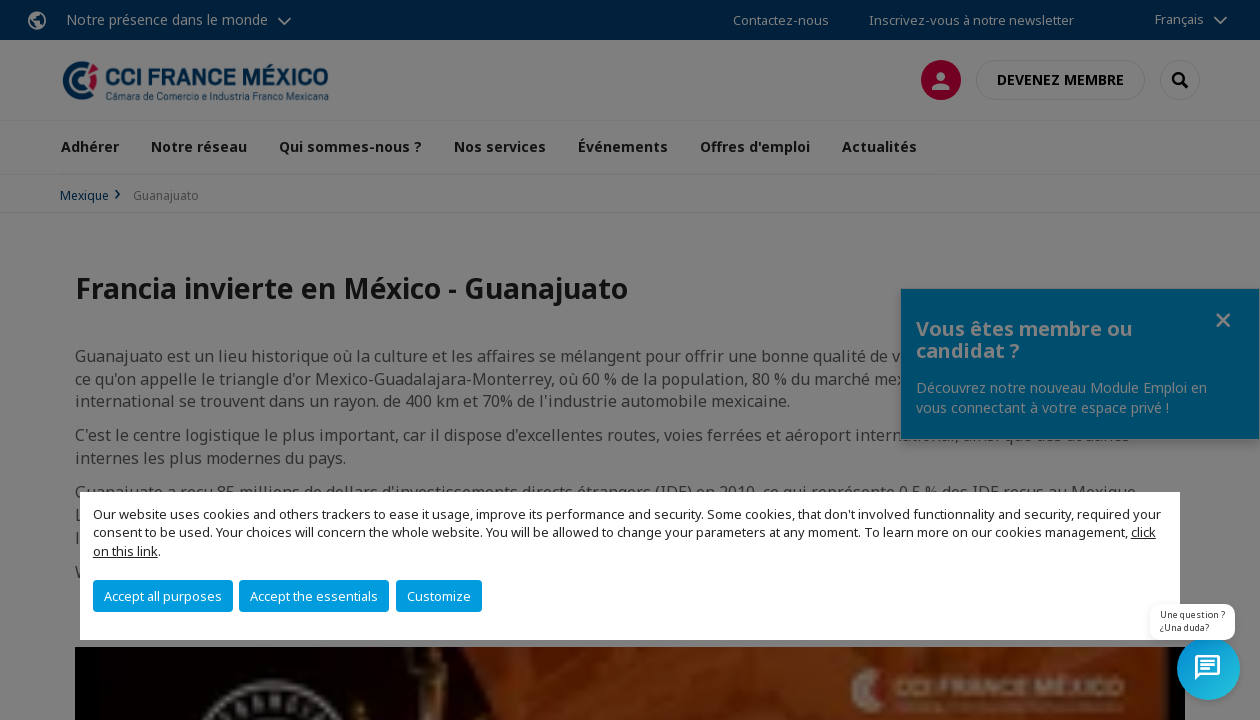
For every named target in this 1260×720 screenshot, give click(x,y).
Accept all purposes (163, 596)
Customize (439, 596)
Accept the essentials (314, 596)
